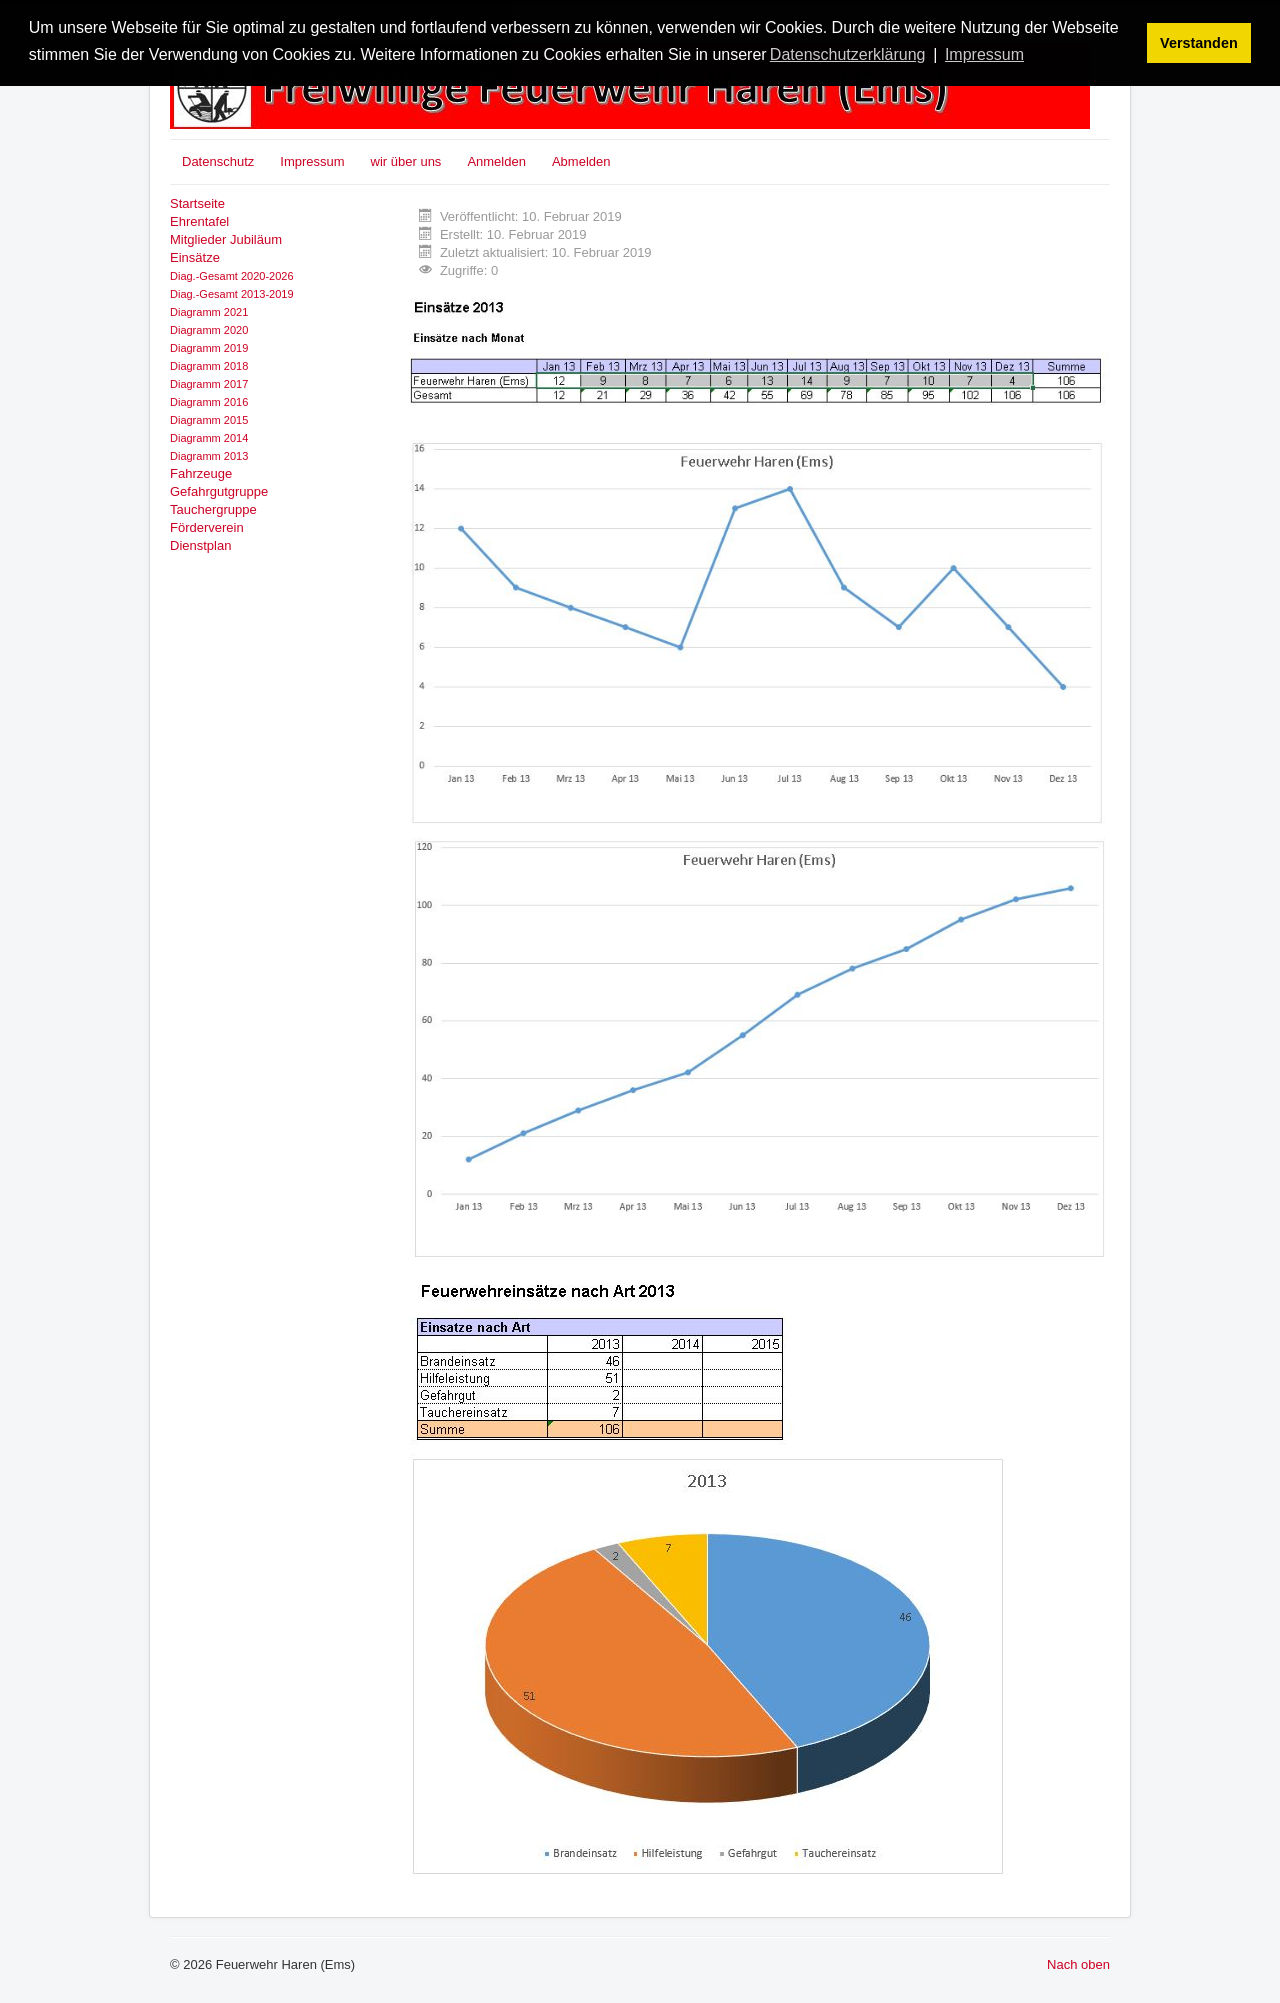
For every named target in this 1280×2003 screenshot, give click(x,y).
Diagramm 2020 (209, 330)
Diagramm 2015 (209, 420)
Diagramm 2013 (209, 456)
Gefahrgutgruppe (219, 491)
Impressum (312, 161)
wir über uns (406, 161)
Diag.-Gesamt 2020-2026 (232, 276)
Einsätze (195, 257)
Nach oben (1078, 1964)
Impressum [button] (984, 54)
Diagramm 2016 (209, 402)
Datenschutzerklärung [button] (848, 54)
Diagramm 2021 (209, 312)
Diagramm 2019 (209, 348)
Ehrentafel (199, 221)
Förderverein (207, 527)
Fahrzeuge (201, 473)
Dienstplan (200, 545)
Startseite (197, 203)
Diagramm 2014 (209, 438)
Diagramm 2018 (209, 366)
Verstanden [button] (1199, 43)
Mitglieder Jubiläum (226, 239)
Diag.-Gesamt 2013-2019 (232, 294)
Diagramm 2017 (209, 384)
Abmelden (581, 161)
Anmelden (496, 161)
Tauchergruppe (213, 509)
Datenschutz (218, 161)
